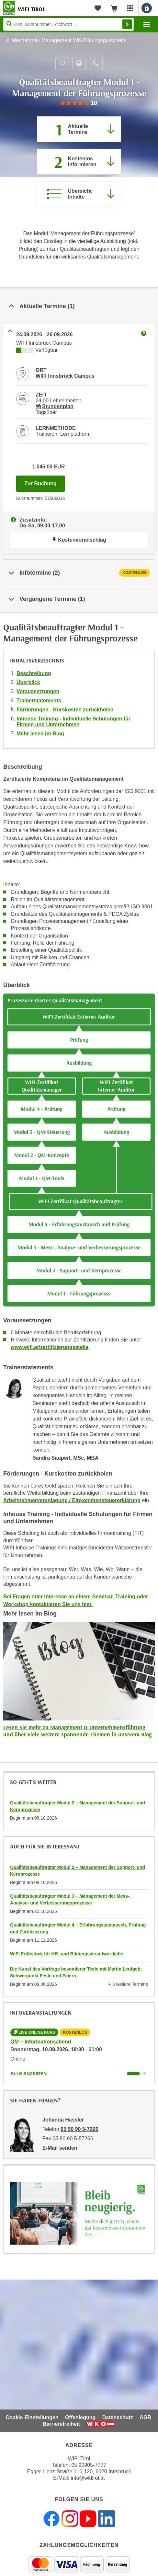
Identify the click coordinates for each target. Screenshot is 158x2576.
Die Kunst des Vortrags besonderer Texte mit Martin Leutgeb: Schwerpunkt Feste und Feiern (76, 1972)
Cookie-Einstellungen (32, 2417)
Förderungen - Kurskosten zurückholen (65, 709)
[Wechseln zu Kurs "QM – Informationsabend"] (133, 2073)
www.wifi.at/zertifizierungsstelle (49, 1347)
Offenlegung (80, 2417)
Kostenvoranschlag (79, 540)
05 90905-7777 (88, 2465)
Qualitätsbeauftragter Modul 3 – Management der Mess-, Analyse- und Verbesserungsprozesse (70, 1899)
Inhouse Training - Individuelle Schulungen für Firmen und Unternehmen (73, 721)
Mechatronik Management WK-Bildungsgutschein (68, 40)
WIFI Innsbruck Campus (65, 376)
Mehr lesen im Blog (40, 733)
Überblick (28, 682)
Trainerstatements (39, 700)
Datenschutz (117, 2417)
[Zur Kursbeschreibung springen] (79, 194)
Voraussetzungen (38, 691)
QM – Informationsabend (40, 2041)
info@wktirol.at (88, 2478)
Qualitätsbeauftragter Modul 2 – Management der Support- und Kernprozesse (77, 1806)
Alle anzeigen (28, 2073)
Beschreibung (34, 673)
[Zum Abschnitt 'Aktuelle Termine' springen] (79, 129)
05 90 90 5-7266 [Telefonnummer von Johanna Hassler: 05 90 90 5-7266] (79, 2129)
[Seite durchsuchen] (68, 24)
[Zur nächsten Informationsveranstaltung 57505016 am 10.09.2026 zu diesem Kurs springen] (79, 162)
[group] (79, 103)
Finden (127, 24)
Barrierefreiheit (61, 2424)
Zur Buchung (44, 481)
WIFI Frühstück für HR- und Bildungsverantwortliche (66, 1953)
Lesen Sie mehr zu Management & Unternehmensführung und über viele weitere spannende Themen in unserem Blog (77, 1730)
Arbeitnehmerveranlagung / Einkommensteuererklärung (72, 1500)
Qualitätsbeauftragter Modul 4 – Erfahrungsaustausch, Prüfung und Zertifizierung (78, 1928)
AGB (145, 2417)
